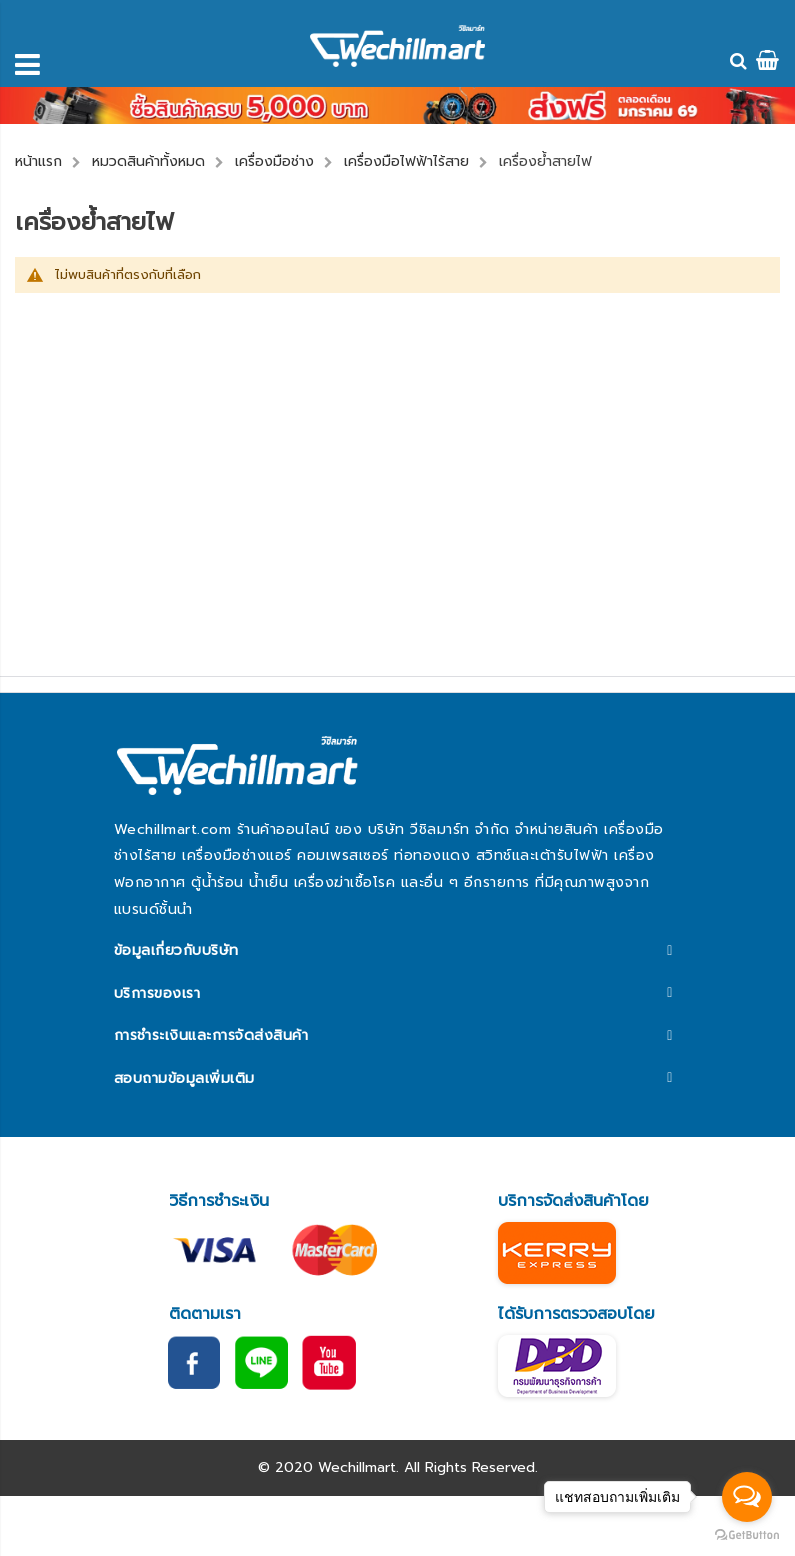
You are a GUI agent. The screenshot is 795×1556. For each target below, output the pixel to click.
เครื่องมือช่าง (274, 161)
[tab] (397, 951)
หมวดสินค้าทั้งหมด (148, 161)
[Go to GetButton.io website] (747, 1535)
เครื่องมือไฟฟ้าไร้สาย (406, 161)
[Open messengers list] (747, 1497)
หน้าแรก (38, 161)
